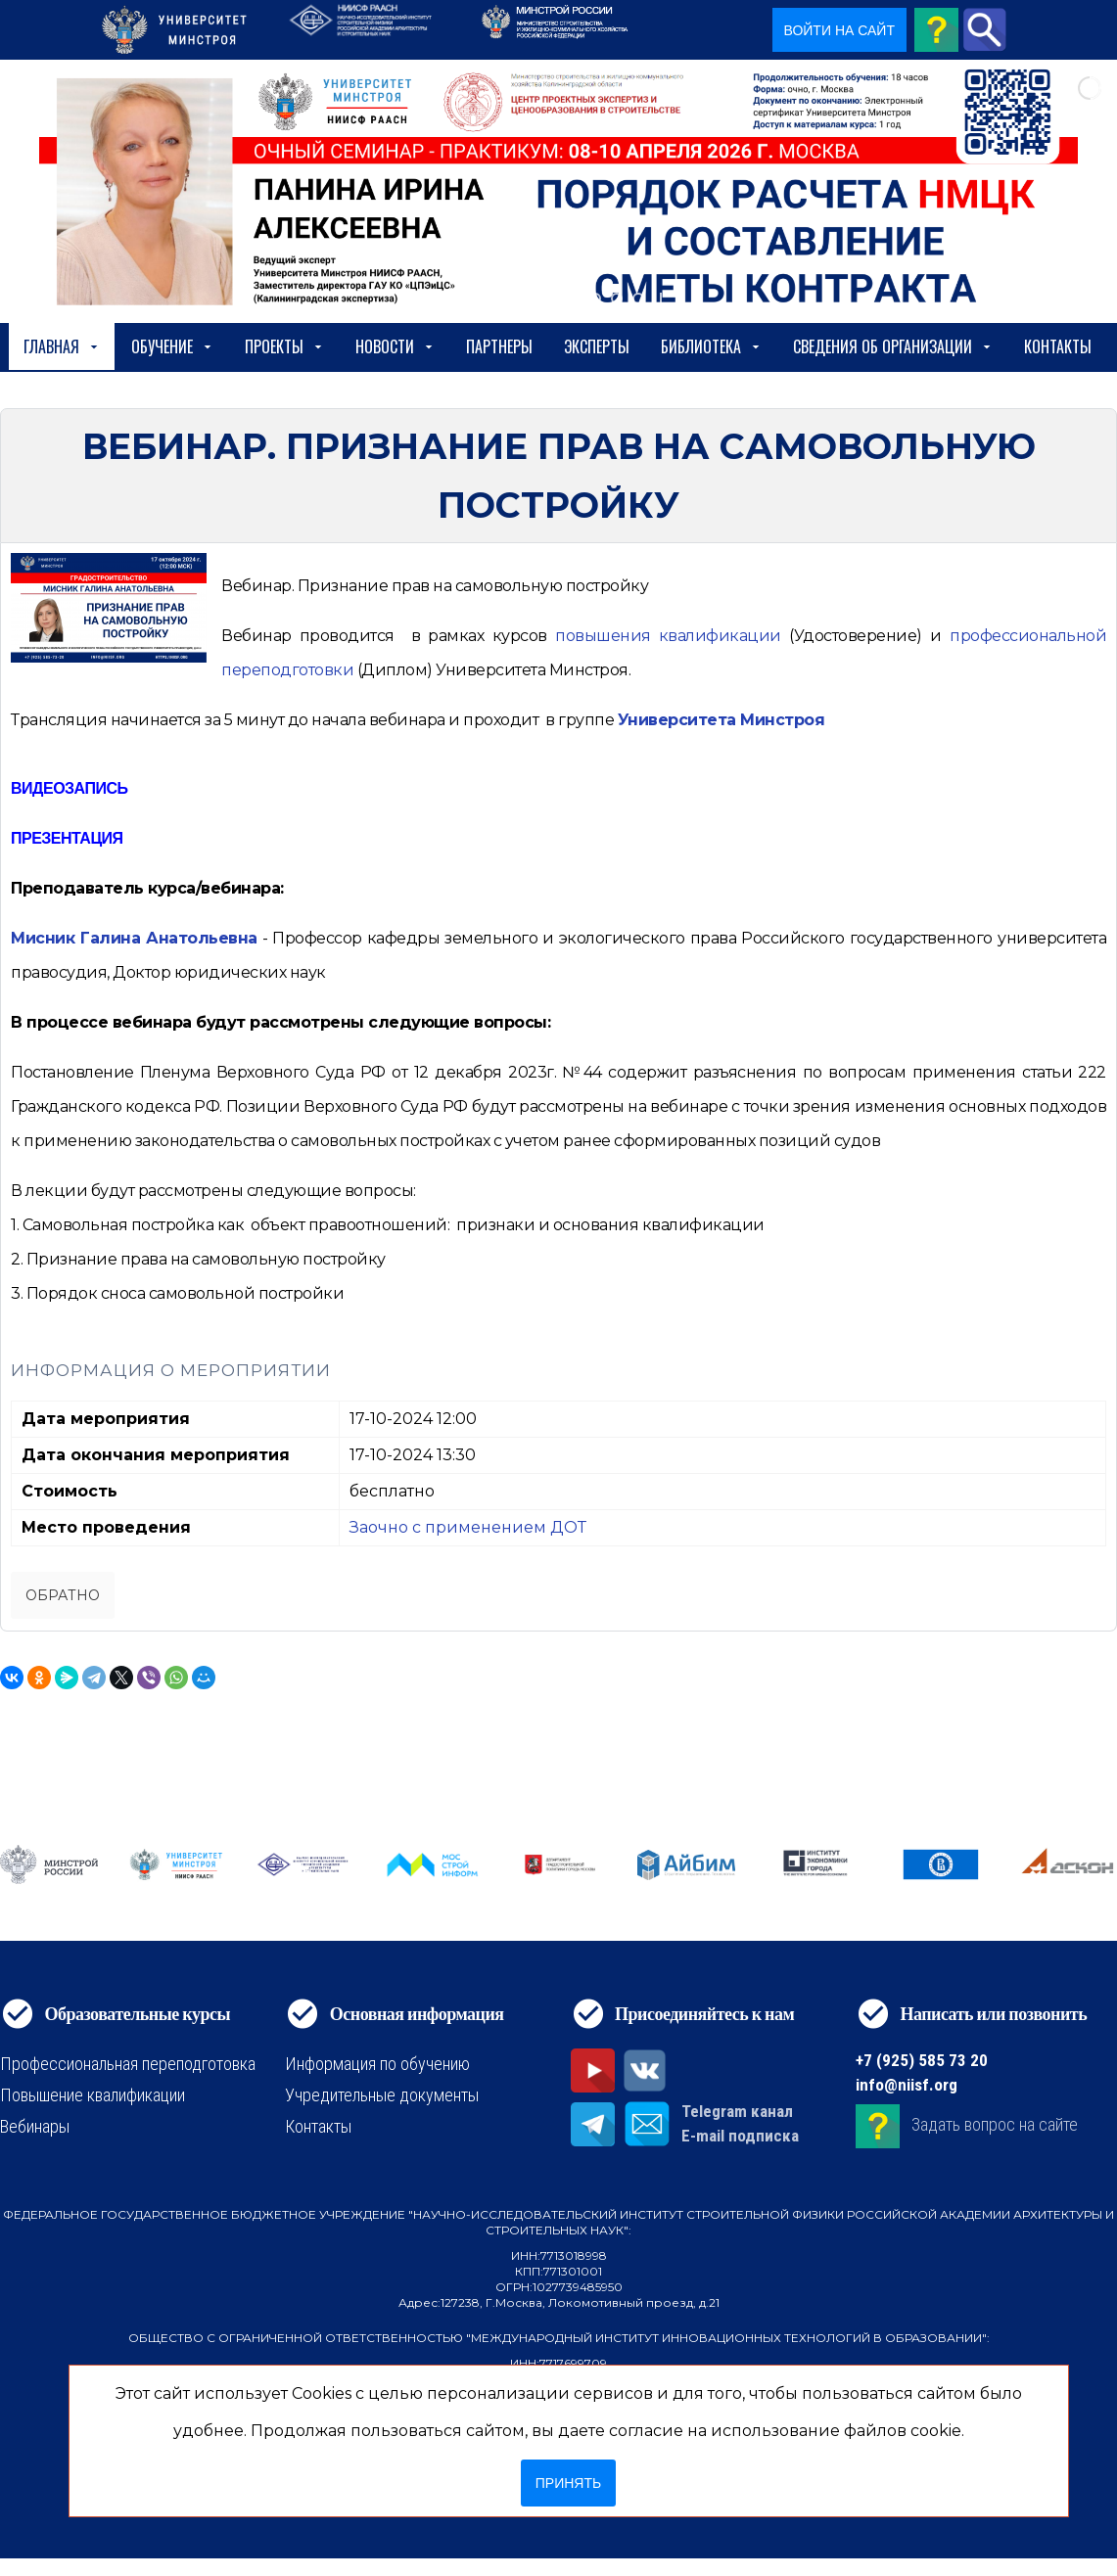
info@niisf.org (906, 2084)
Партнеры (499, 346)
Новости (395, 346)
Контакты (1058, 346)
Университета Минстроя (721, 720)
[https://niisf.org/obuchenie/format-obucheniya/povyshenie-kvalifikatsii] (668, 635)
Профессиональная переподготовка (128, 2063)
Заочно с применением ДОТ (467, 1527)
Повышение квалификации (92, 2095)
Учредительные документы (382, 2095)
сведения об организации (893, 346)
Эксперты (596, 346)
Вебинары (35, 2126)
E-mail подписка (740, 2135)
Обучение (172, 346)
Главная (61, 346)
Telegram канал (737, 2111)
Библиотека (711, 346)
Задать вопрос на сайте (994, 2124)
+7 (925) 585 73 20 (922, 2060)
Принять (568, 2483)
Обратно (62, 1595)
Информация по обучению (377, 2063)
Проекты (284, 346)
